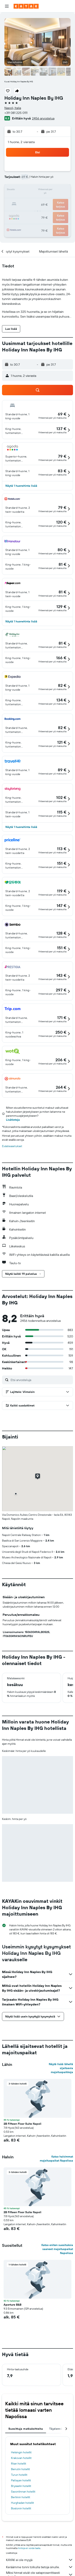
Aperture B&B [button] (12, 2304)
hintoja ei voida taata (29, 2548)
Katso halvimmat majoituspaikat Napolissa (56, 2158)
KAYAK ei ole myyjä (39, 2559)
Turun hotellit (19, 2475)
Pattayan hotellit (21, 2480)
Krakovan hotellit (21, 2458)
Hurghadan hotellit (22, 2503)
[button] (6, 6)
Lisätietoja (13, 1119)
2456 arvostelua (43, 118)
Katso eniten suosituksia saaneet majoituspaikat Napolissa (57, 2249)
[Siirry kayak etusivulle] (26, 6)
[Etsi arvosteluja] (41, 1380)
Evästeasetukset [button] (12, 1146)
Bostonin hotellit (21, 2508)
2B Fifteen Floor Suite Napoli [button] (22, 2124)
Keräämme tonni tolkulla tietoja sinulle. (39, 2567)
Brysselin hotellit (21, 2486)
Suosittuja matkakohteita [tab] (25, 2429)
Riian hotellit (18, 2463)
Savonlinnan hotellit (23, 2491)
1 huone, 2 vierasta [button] (21, 142)
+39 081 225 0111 (15, 113)
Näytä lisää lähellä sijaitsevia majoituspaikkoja (61, 2068)
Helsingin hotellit (21, 2452)
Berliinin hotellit (20, 2497)
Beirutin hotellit (20, 2469)
